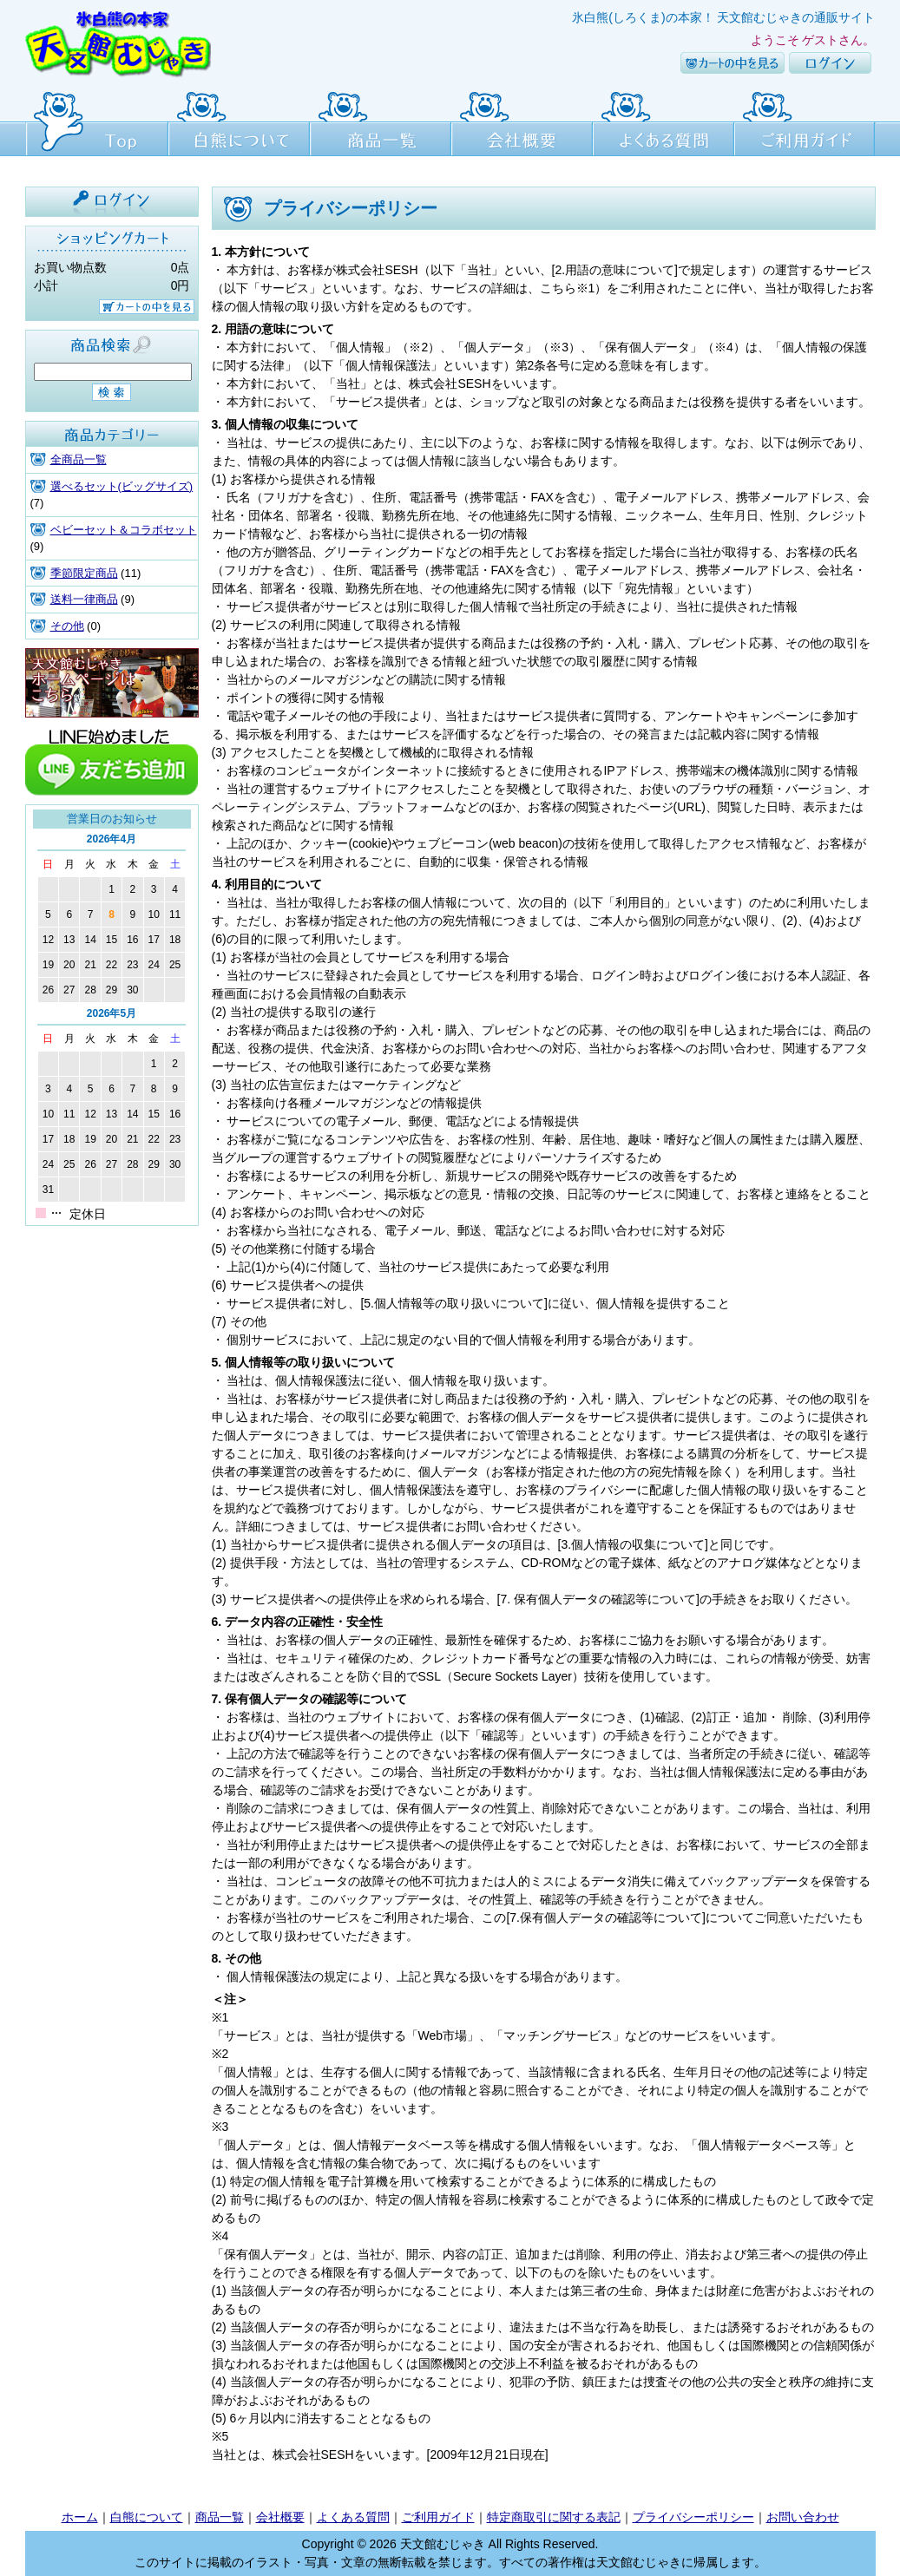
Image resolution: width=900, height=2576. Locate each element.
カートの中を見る (732, 63)
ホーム (80, 2517)
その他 (67, 626)
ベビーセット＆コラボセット (123, 529)
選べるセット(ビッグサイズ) (122, 486)
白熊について (239, 121)
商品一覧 (380, 121)
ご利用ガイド (805, 121)
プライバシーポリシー (693, 2517)
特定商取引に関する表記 (554, 2517)
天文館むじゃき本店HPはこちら (112, 683)
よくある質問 (663, 121)
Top (96, 121)
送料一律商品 (84, 599)
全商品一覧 (78, 459)
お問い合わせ (802, 2517)
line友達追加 (112, 761)
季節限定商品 (84, 573)
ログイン (830, 63)
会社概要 (522, 121)
